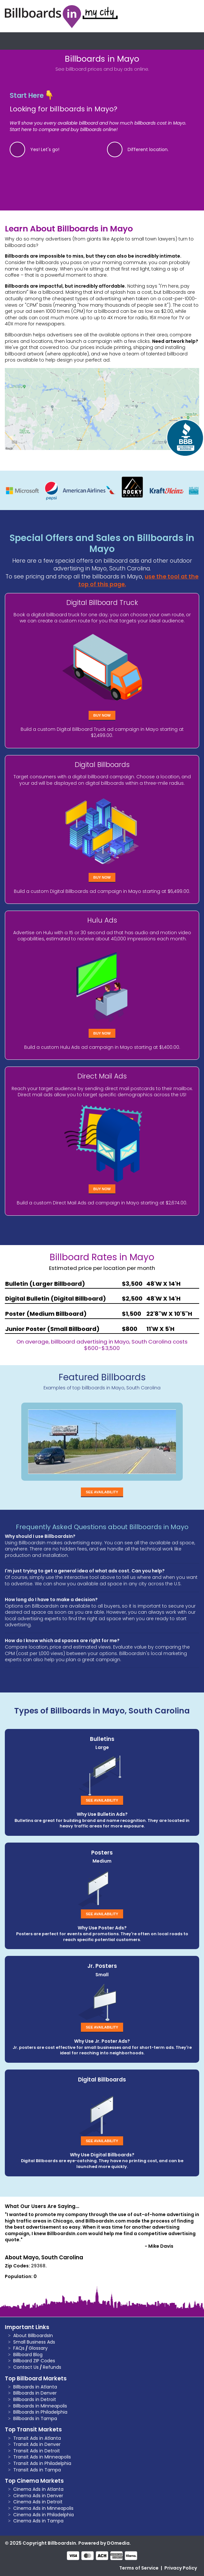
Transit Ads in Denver (37, 2444)
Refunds (52, 2367)
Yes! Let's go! (44, 149)
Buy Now (102, 715)
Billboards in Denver (35, 2393)
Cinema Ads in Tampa (38, 2521)
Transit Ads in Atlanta (37, 2438)
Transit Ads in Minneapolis (42, 2457)
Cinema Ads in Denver (38, 2495)
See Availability (102, 1492)
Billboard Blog (28, 2354)
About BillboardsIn (33, 2335)
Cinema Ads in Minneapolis (43, 2508)
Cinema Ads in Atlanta (38, 2489)
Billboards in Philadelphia (40, 2412)
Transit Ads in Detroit (36, 2451)
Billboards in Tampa (35, 2418)
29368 (38, 2266)
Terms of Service (139, 2568)
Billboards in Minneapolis (40, 2406)
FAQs (18, 2348)
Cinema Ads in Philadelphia (43, 2514)
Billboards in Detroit (34, 2399)
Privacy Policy (180, 2568)
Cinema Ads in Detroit (38, 2502)
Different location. (148, 149)
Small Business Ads (34, 2342)
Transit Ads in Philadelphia (42, 2463)
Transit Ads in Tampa (37, 2470)
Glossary (38, 2348)
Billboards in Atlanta (35, 2387)
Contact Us (26, 2367)
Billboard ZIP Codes (34, 2360)
